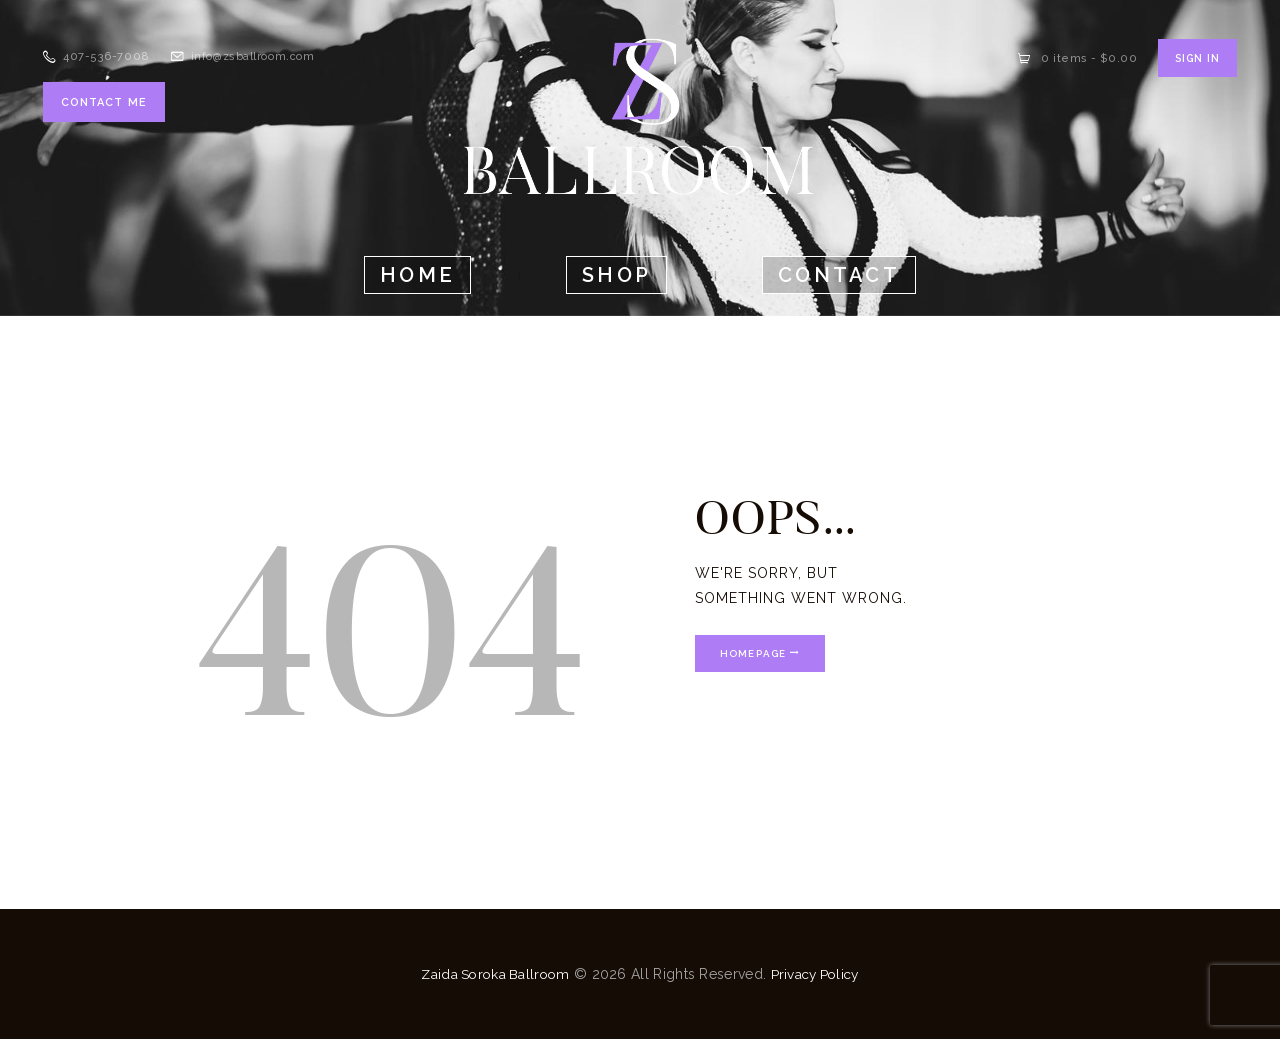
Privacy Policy (818, 974)
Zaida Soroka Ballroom (492, 974)
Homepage (756, 654)
